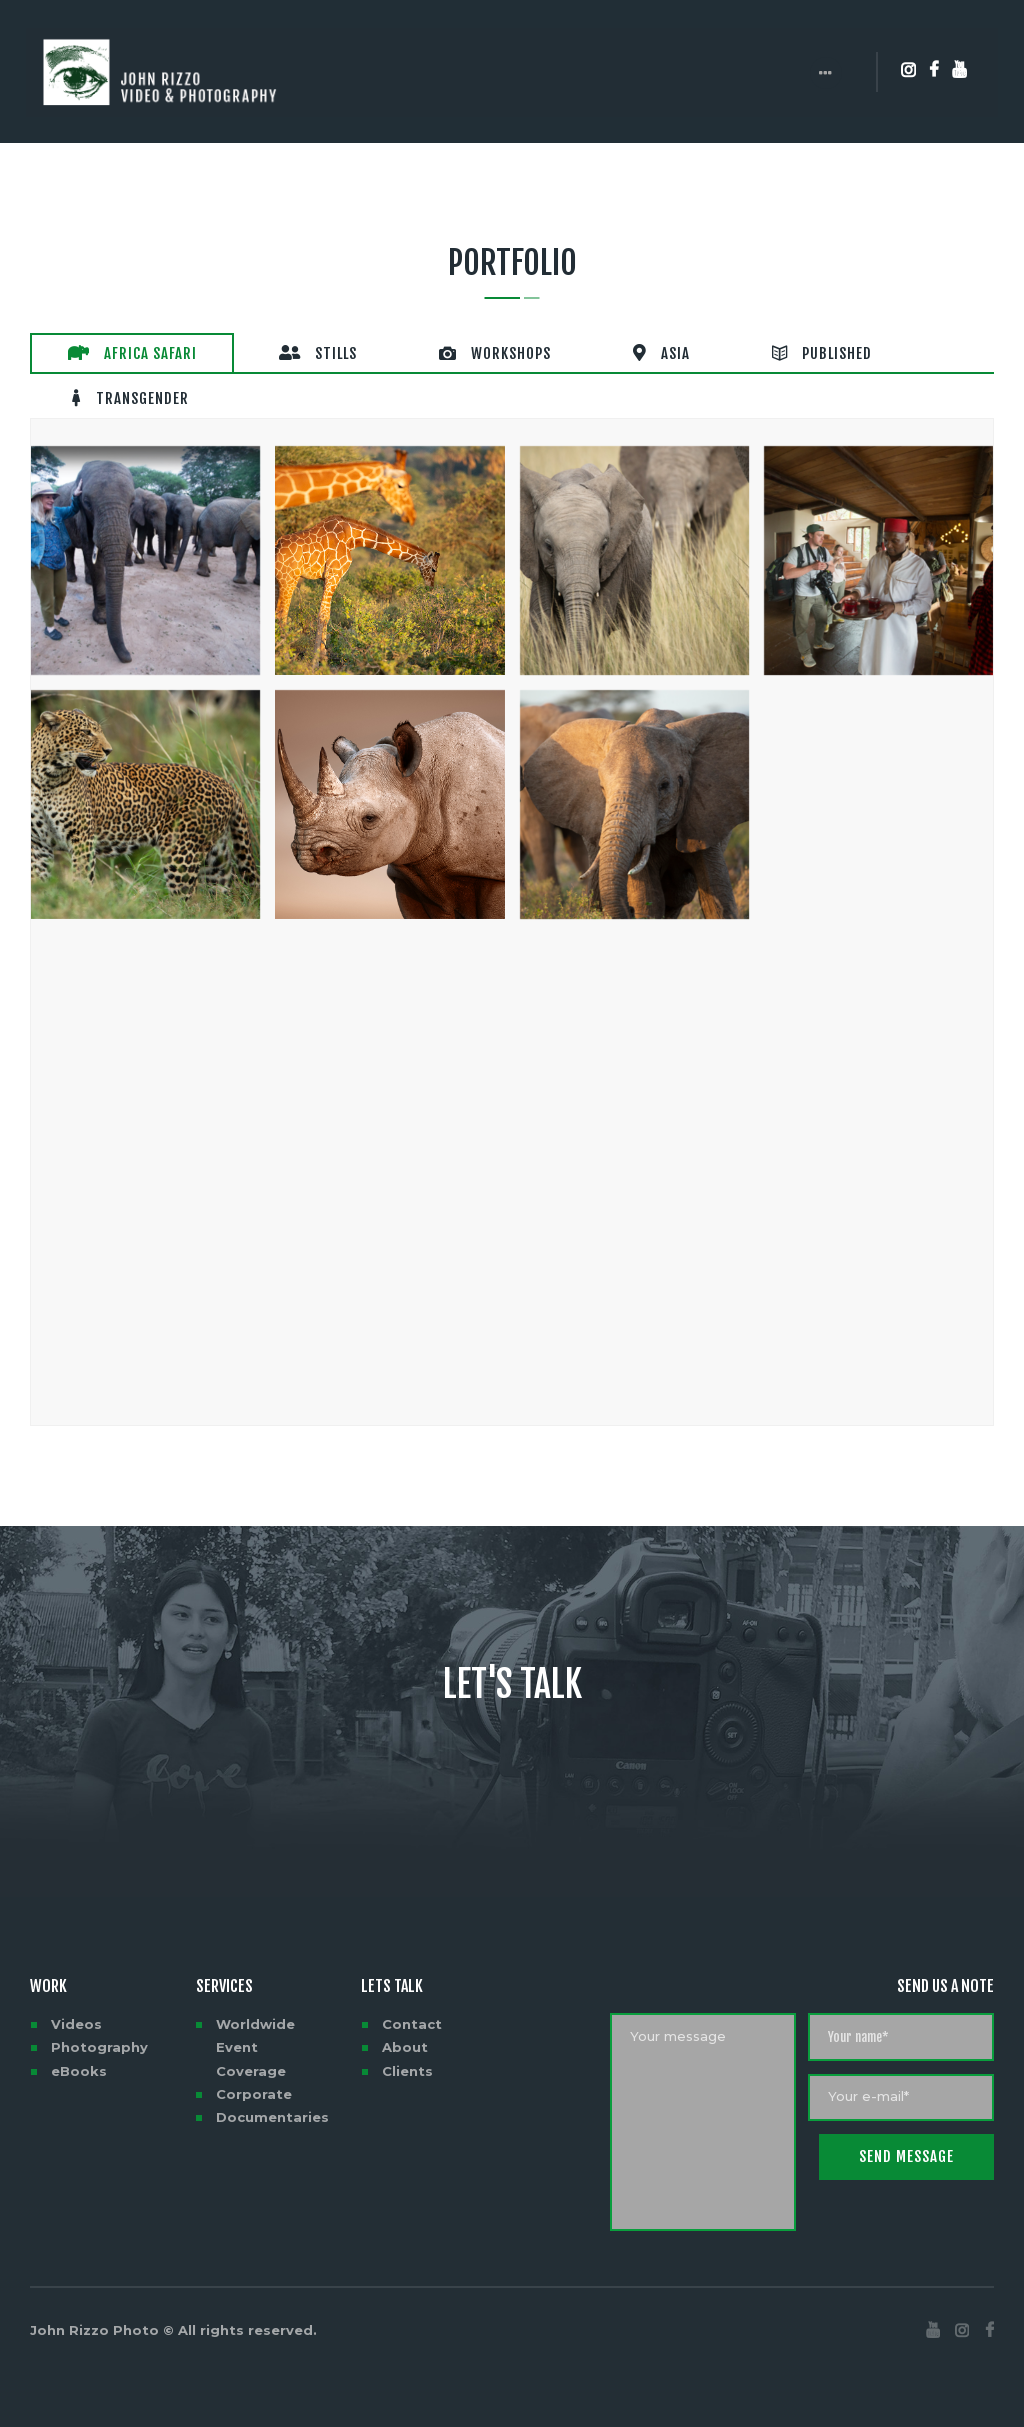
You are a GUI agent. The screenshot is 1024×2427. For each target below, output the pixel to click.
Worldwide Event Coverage (255, 2030)
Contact (412, 2007)
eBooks (79, 2053)
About (405, 2030)
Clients (407, 2053)
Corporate (254, 2077)
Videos (76, 2007)
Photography (99, 2030)
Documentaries (272, 2100)
